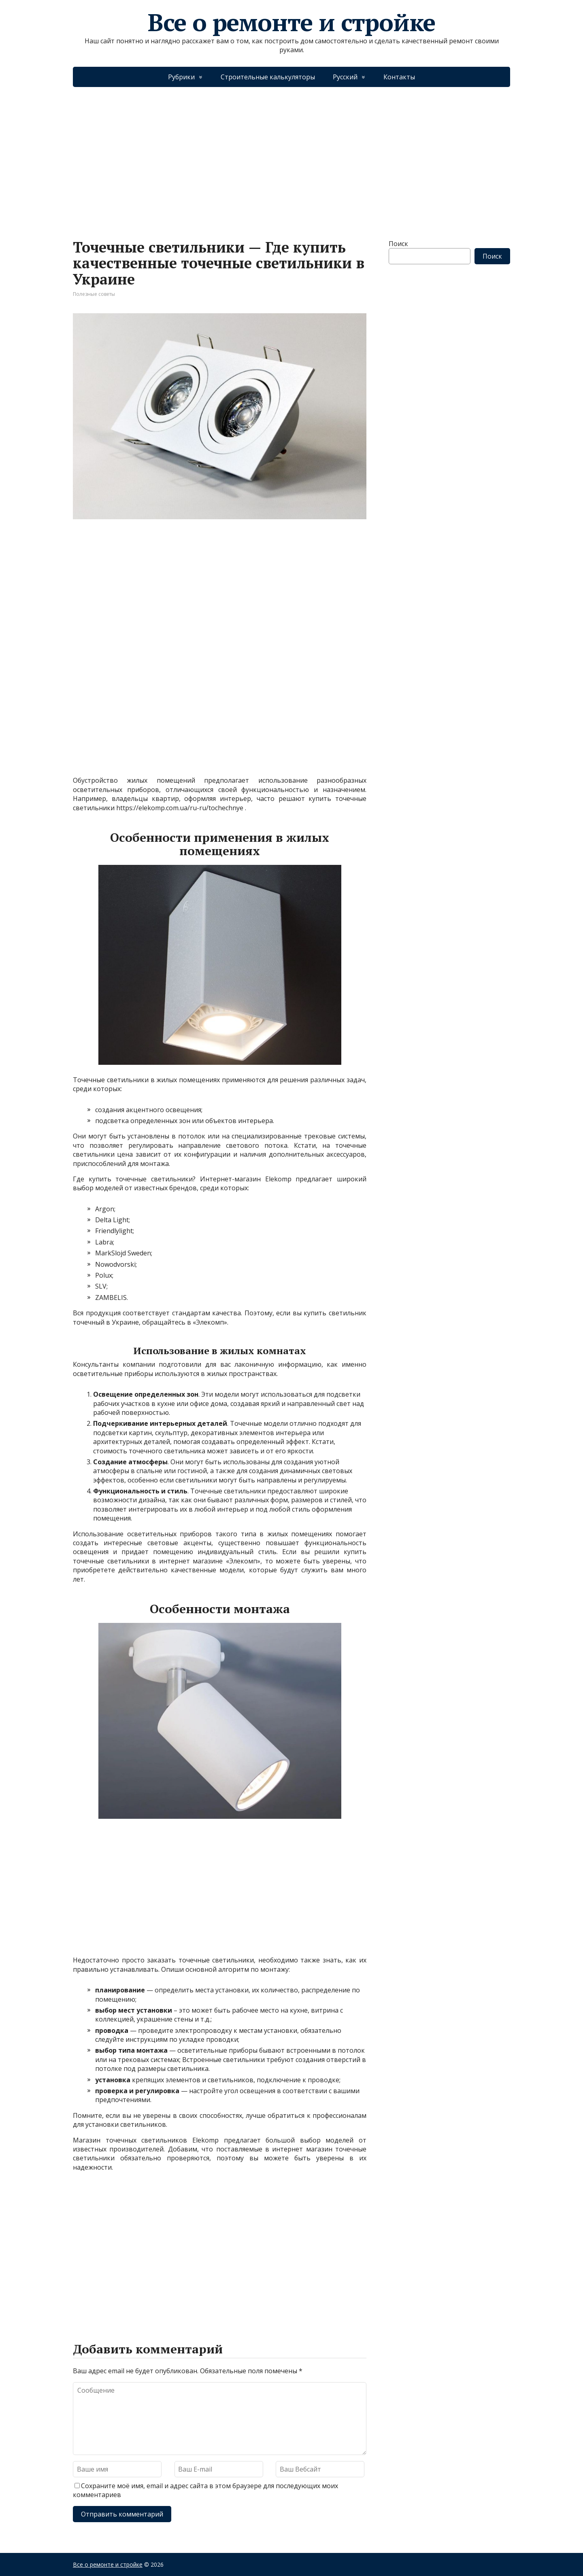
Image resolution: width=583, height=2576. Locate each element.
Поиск (398, 243)
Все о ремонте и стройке (291, 22)
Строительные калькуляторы (268, 76)
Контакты (399, 76)
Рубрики (181, 76)
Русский (345, 76)
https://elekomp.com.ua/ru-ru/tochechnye (179, 807)
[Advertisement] (291, 155)
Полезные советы (94, 294)
